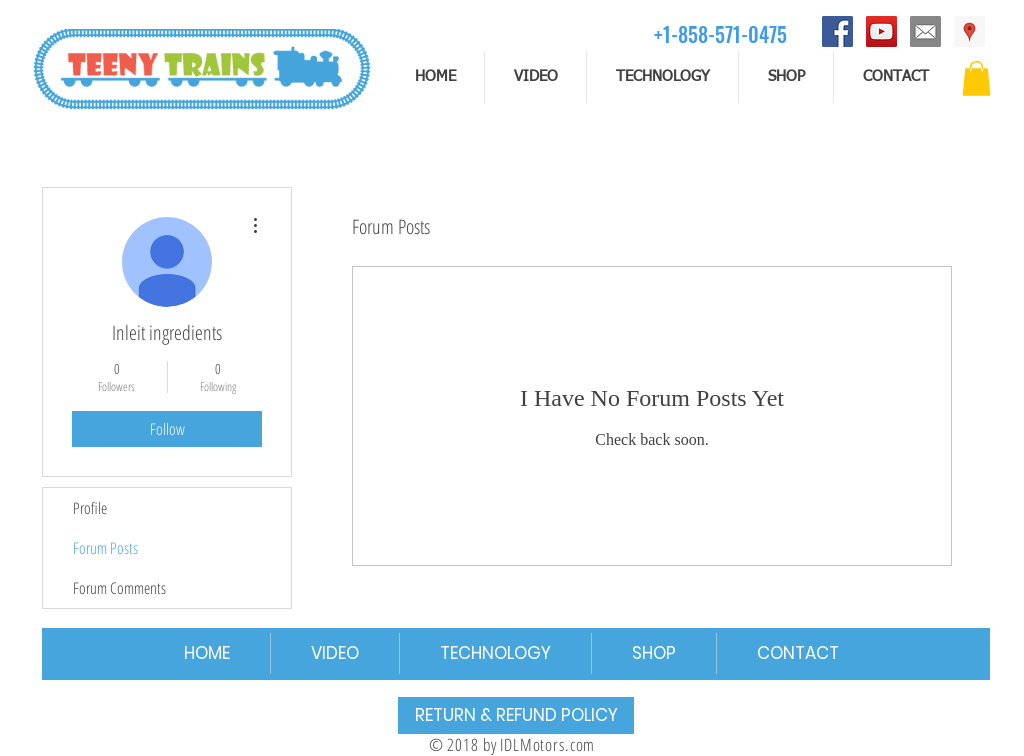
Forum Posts (105, 548)
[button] (976, 78)
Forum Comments (119, 588)
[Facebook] (837, 31)
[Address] (969, 31)
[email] (925, 31)
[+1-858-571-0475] (720, 33)
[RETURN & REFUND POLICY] (516, 715)
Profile (90, 508)
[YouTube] (881, 31)
